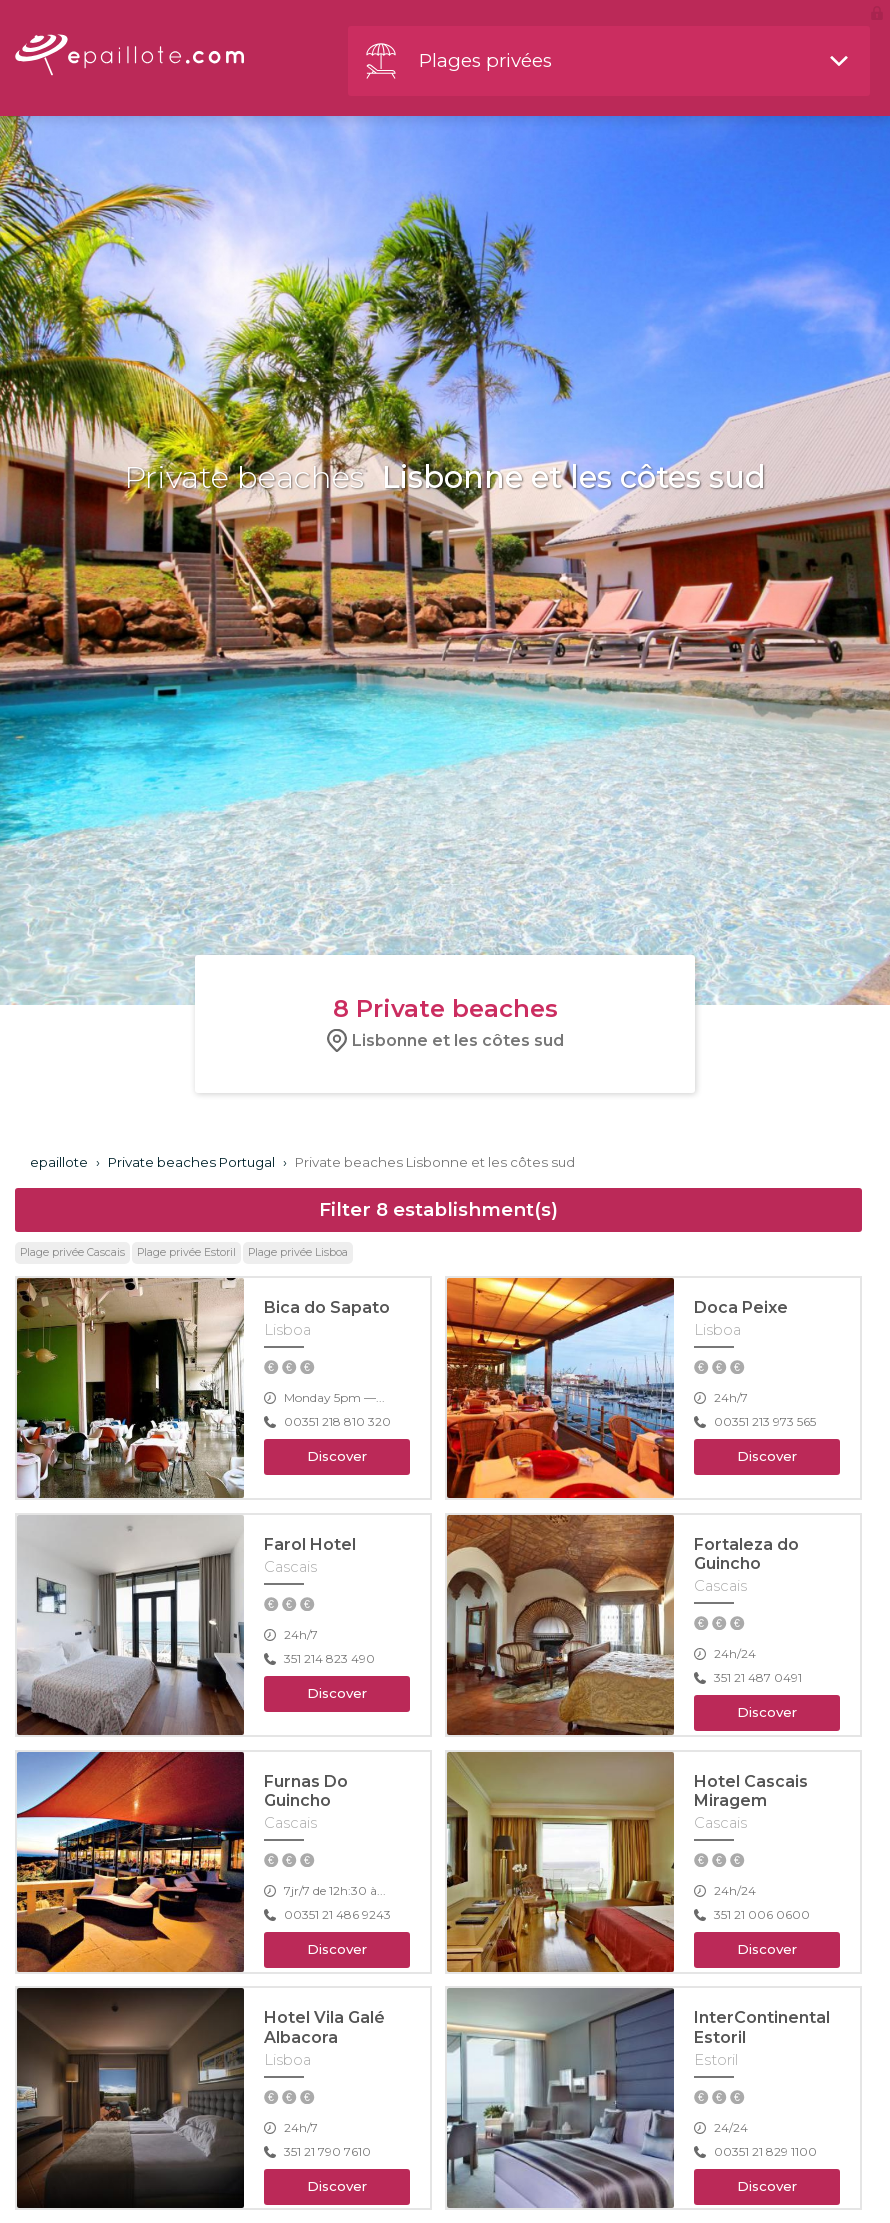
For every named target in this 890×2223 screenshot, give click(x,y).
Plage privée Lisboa (298, 1252)
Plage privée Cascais (72, 1252)
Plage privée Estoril (186, 1252)
